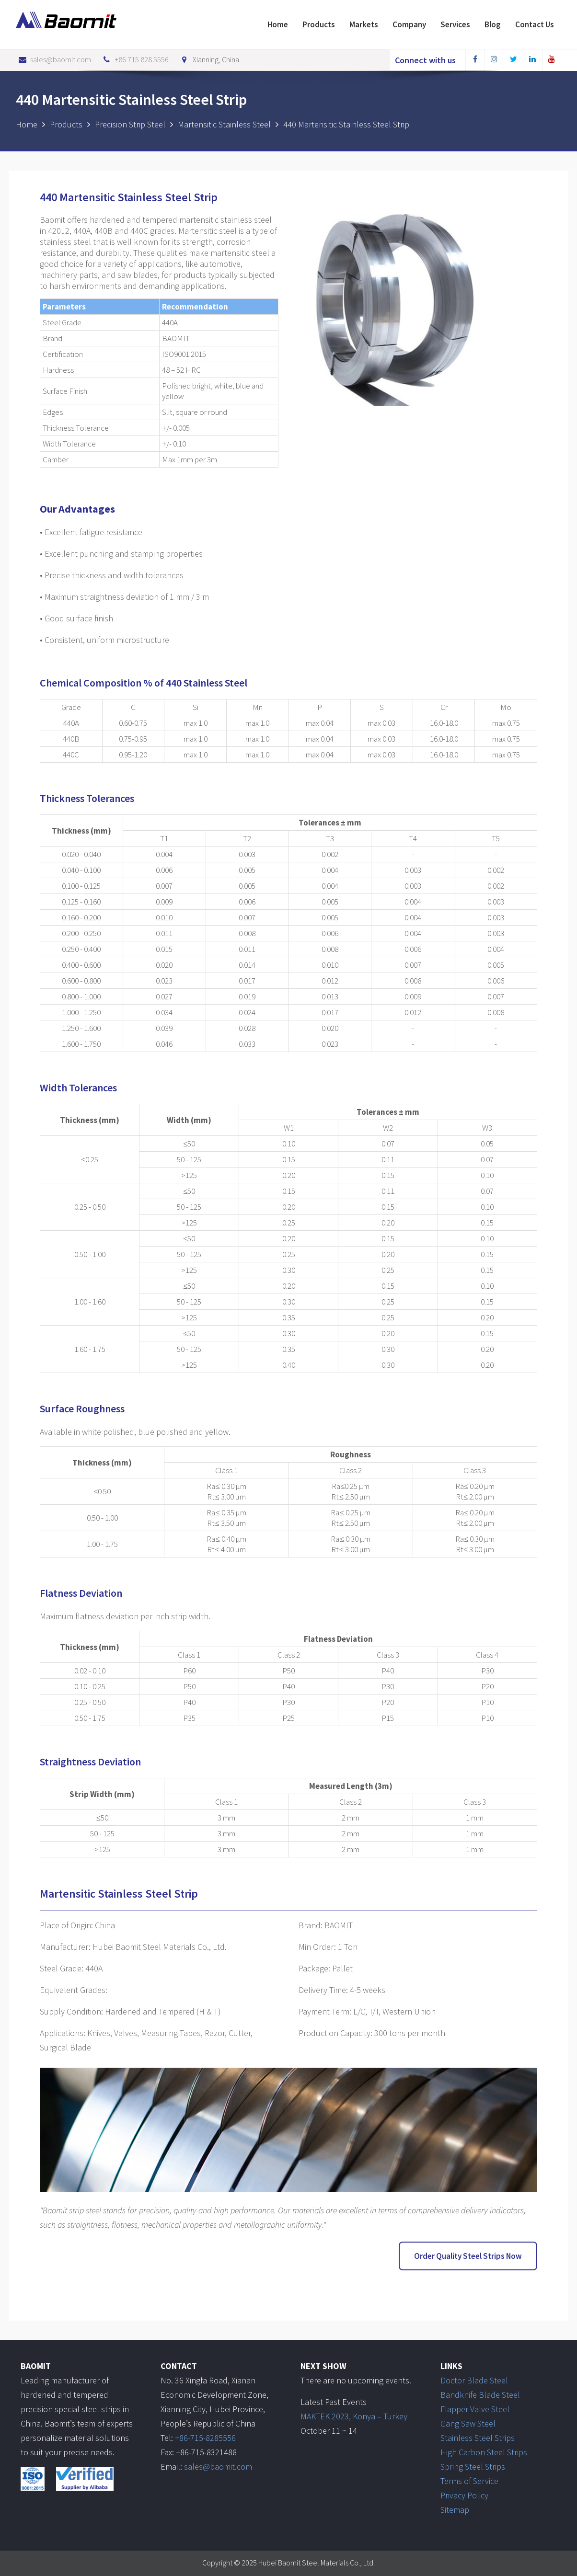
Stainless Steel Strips (477, 2436)
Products (318, 24)
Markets (363, 24)
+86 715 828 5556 (135, 59)
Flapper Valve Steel (474, 2408)
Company (409, 24)
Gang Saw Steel (468, 2422)
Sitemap (454, 2508)
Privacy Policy (464, 2494)
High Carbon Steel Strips (483, 2451)
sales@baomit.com (53, 59)
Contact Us (534, 24)
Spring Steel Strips (472, 2465)
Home (277, 24)
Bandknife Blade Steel (480, 2393)
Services (455, 24)
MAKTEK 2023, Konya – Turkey (353, 2415)
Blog (493, 24)
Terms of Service (469, 2479)
